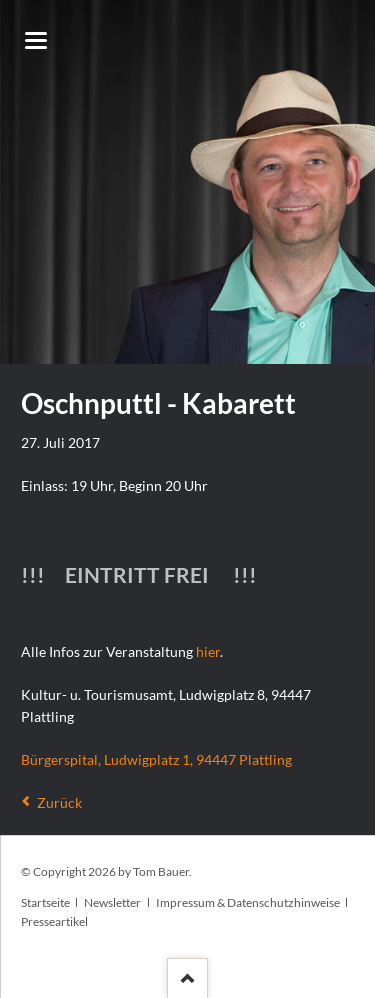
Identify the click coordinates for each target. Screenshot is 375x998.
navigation (36, 40)
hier (208, 651)
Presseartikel (54, 921)
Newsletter (112, 902)
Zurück (59, 802)
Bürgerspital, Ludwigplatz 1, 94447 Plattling (156, 759)
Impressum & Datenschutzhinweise (248, 902)
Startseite (45, 902)
